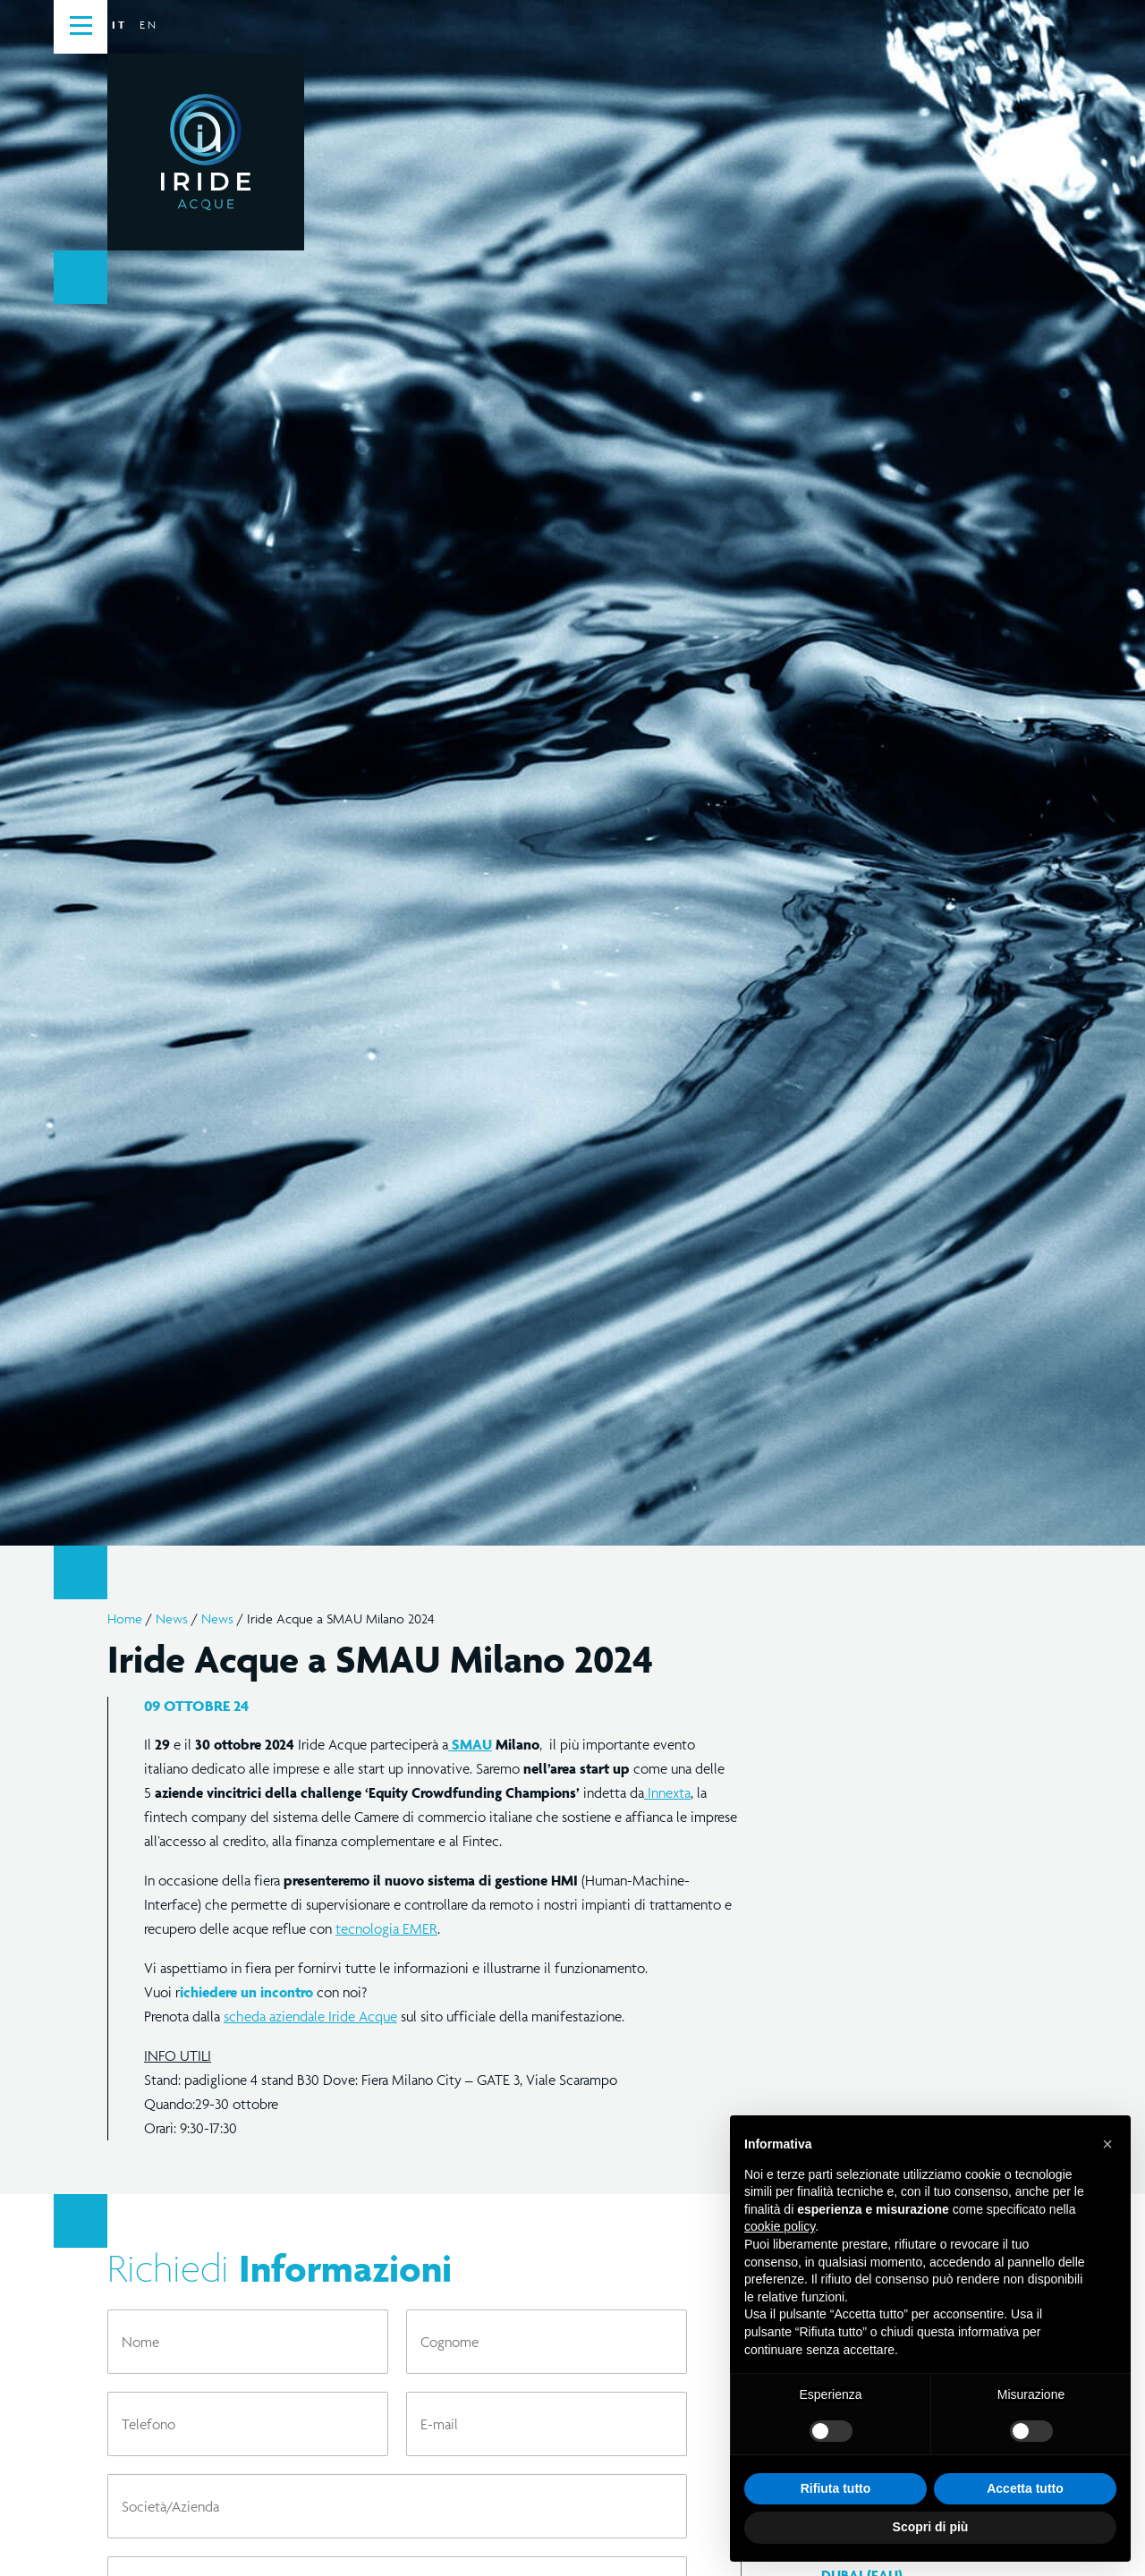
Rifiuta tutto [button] (836, 2488)
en (148, 24)
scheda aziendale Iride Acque (310, 2016)
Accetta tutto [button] (1025, 2488)
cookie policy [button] (779, 2226)
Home (124, 1618)
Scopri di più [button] (931, 2527)
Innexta (667, 1792)
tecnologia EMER (386, 1928)
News (172, 1618)
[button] (1107, 2144)
